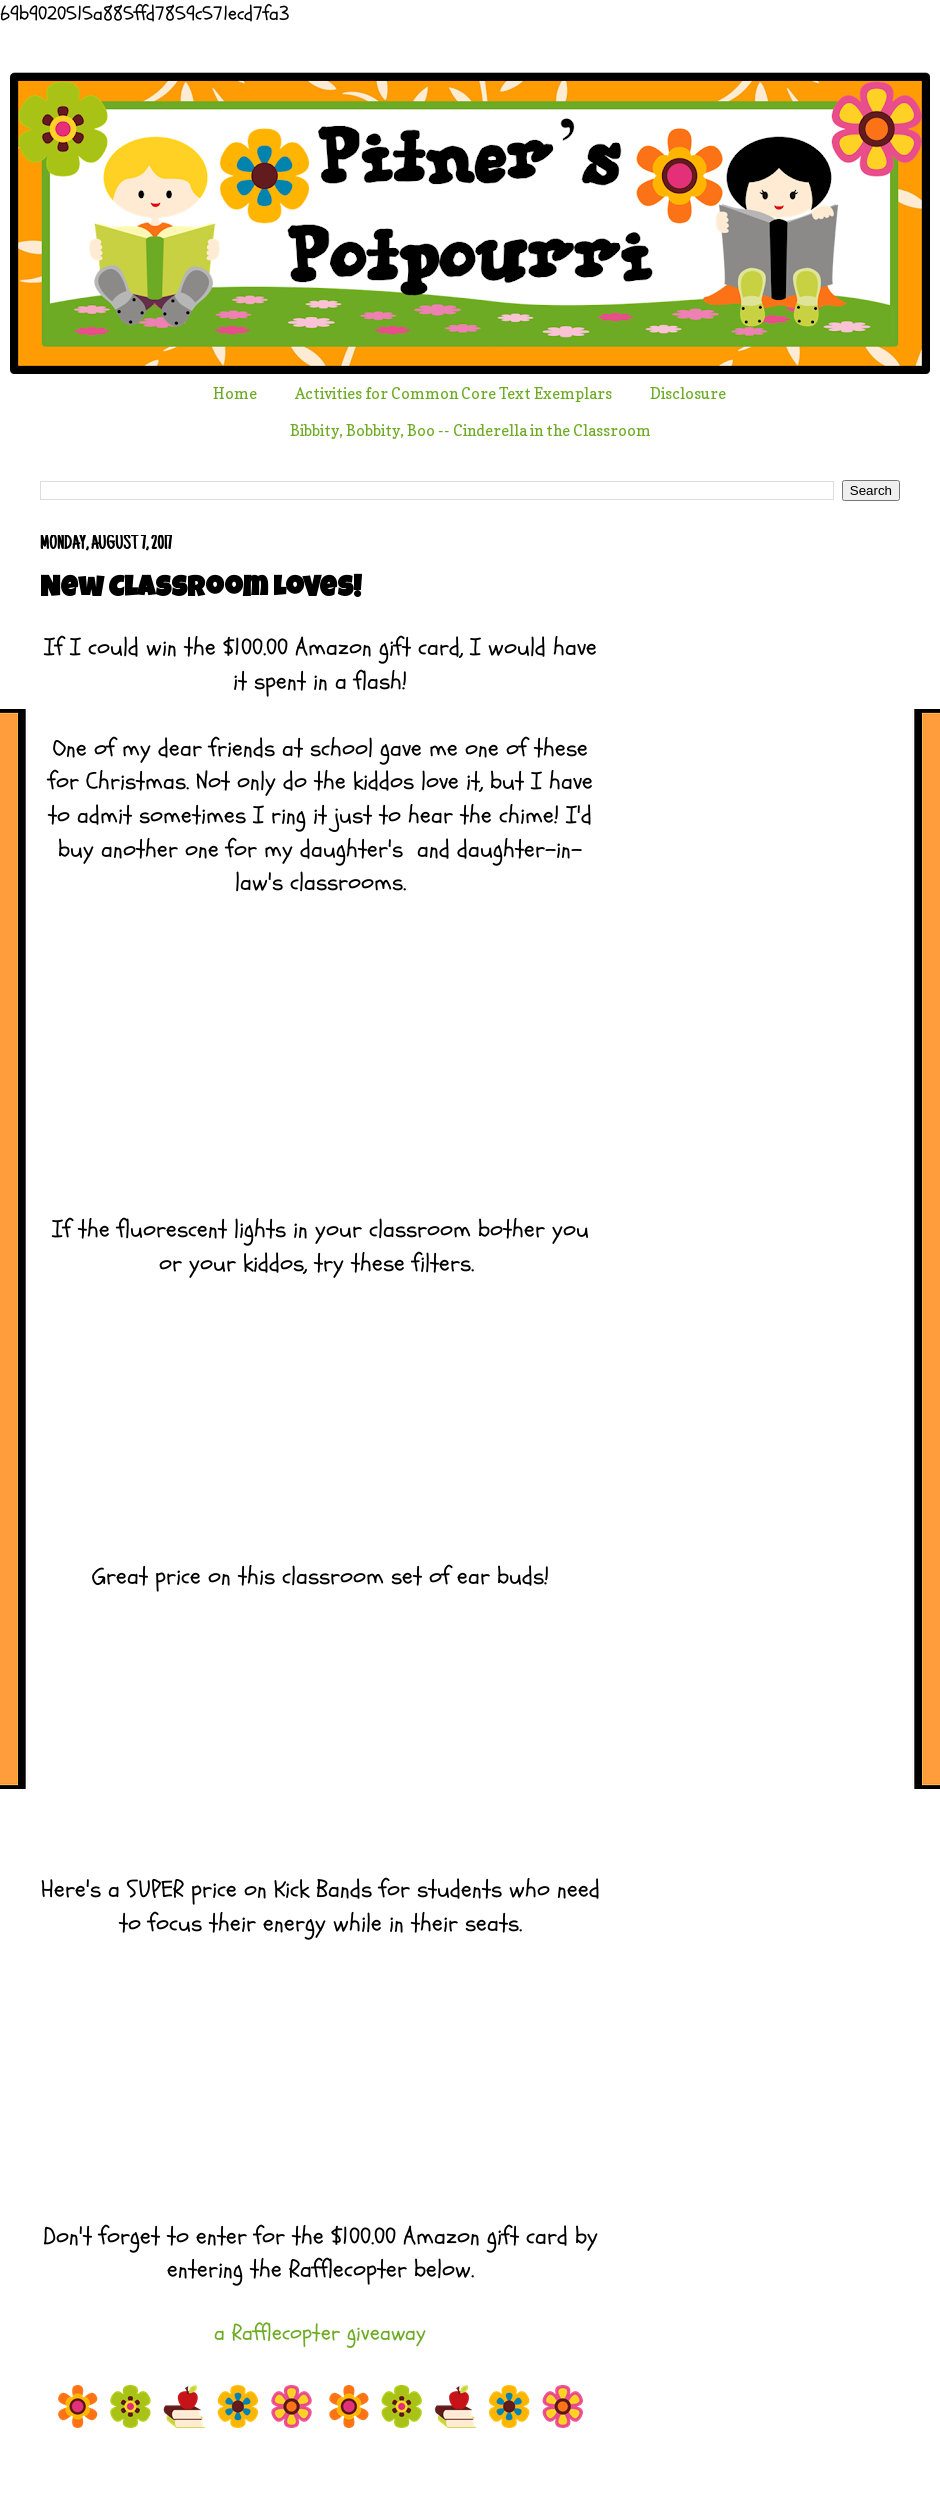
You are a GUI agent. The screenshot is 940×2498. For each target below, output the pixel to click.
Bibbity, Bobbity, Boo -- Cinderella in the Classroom (470, 430)
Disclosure (688, 393)
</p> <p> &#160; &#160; (320, 1400)
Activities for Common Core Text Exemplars (453, 393)
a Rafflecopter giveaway (320, 2333)
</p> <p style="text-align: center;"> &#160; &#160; (320, 1053)
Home (235, 393)
